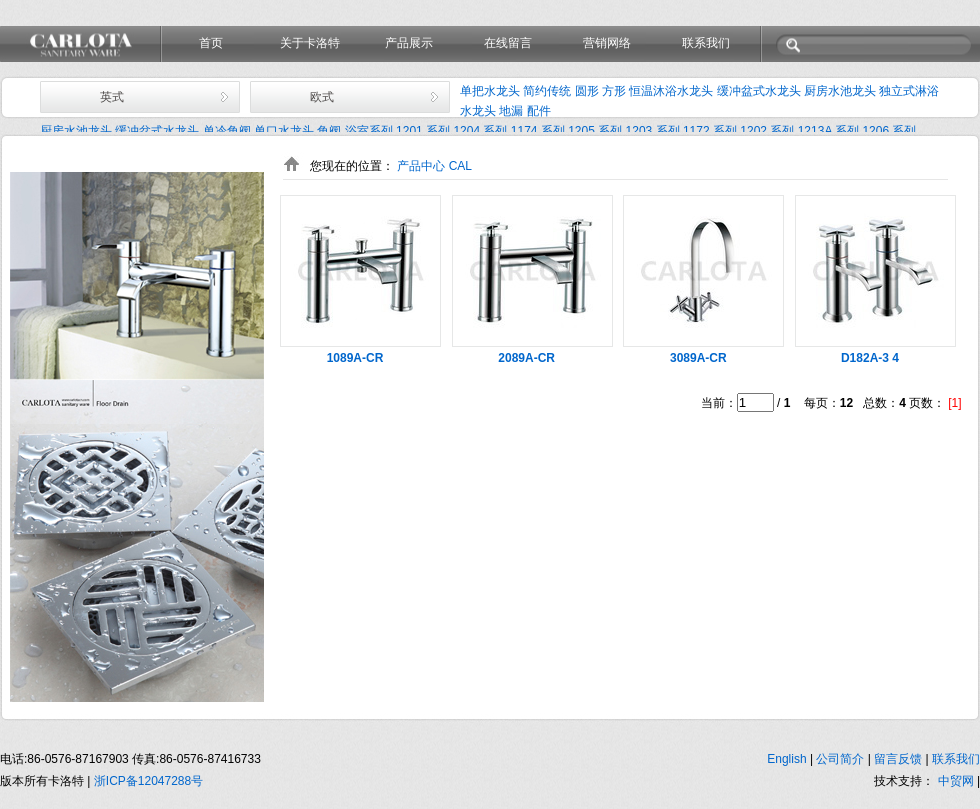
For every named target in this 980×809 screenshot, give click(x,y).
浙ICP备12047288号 (148, 781)
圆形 (587, 91)
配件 (539, 111)
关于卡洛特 (310, 43)
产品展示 (409, 43)
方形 (614, 91)
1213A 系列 (828, 131)
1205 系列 (595, 131)
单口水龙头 (284, 131)
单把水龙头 (490, 91)
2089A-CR (526, 358)
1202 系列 (767, 131)
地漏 (511, 111)
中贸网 (956, 781)
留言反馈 (899, 759)
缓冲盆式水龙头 (759, 91)
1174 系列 (538, 131)
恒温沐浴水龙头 (671, 91)
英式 (112, 97)
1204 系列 (480, 131)
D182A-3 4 (870, 358)
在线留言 (508, 43)
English (788, 759)
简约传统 (547, 91)
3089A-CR (698, 358)
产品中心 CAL (434, 166)
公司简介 (841, 759)
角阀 (329, 131)
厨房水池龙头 (840, 91)
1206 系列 (889, 131)
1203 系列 (653, 131)
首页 (211, 43)
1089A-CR (355, 358)
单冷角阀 (227, 131)
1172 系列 (710, 131)
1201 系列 (423, 131)
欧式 (322, 97)
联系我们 (706, 43)
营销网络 (607, 43)
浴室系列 (369, 131)
